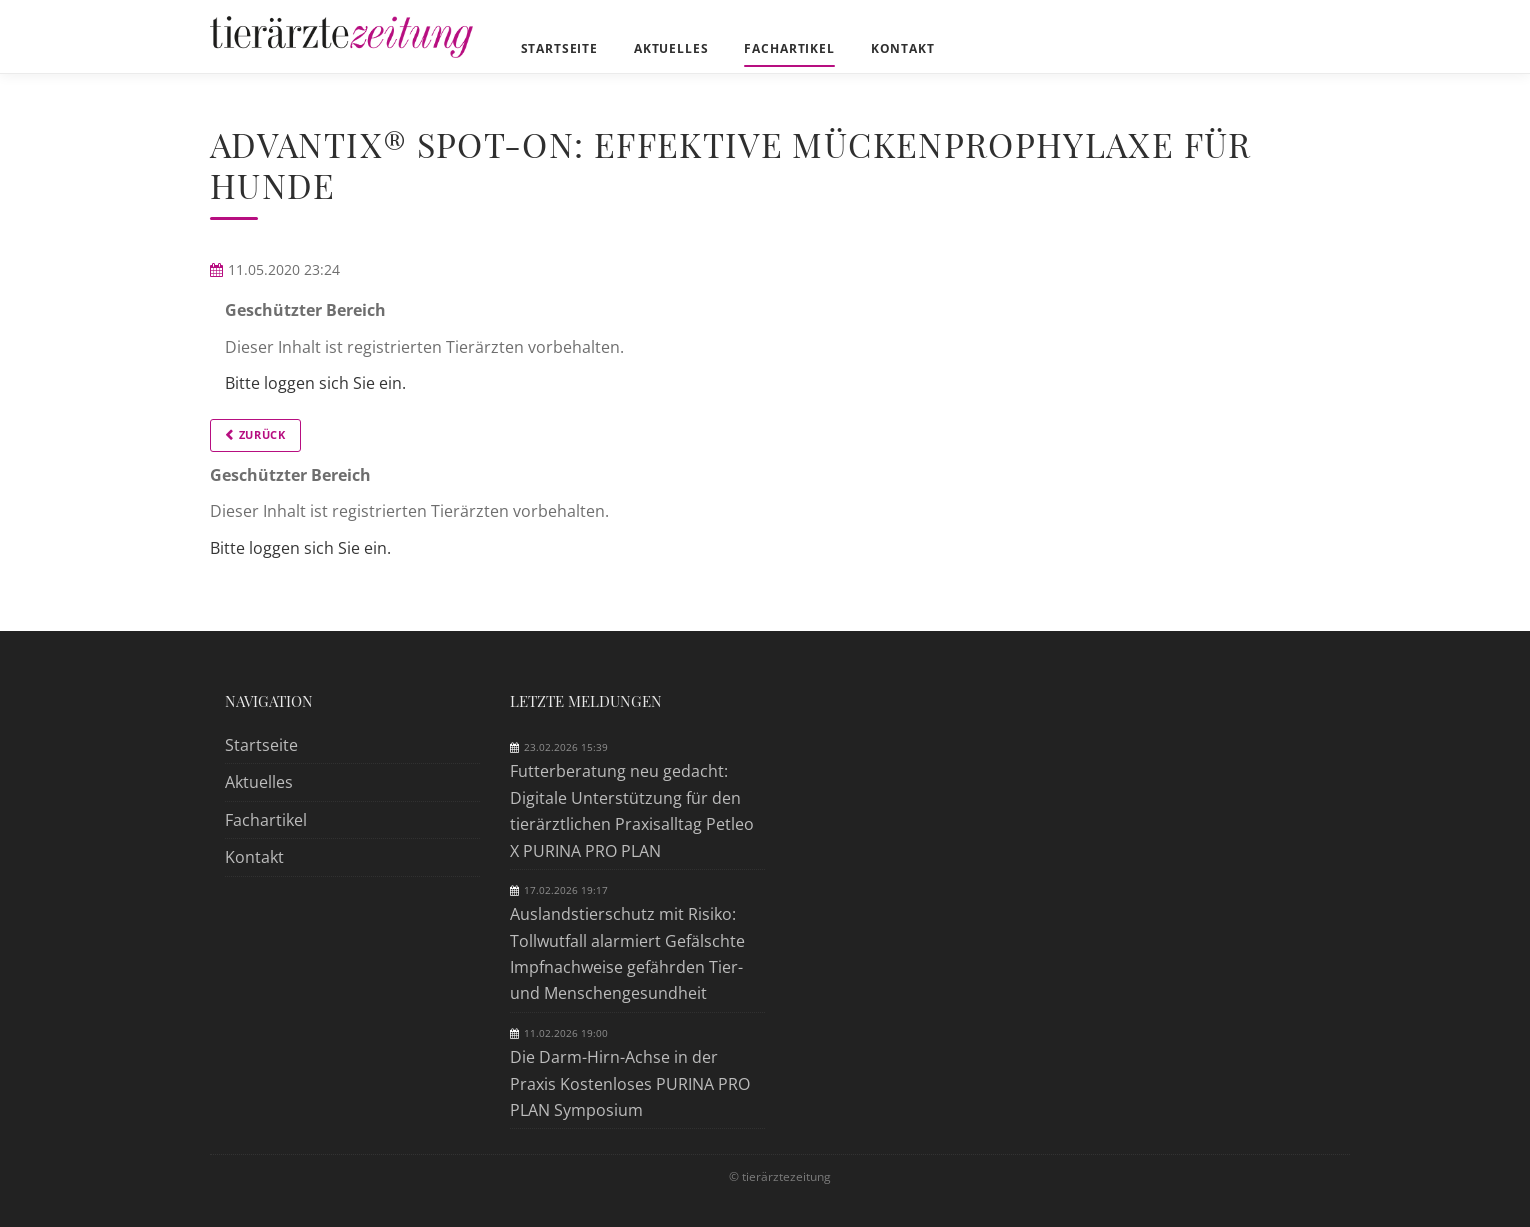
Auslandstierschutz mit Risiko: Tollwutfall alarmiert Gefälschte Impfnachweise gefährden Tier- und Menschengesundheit (627, 953)
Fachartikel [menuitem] (789, 48)
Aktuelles (259, 782)
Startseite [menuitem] (559, 48)
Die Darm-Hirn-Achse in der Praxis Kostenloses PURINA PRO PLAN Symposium (630, 1083)
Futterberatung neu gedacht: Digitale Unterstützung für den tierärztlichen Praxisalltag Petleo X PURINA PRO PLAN (632, 810)
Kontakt (254, 857)
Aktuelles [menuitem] (671, 48)
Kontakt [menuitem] (903, 48)
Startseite (261, 745)
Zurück (262, 434)
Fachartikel (266, 820)
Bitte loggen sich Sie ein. (315, 383)
